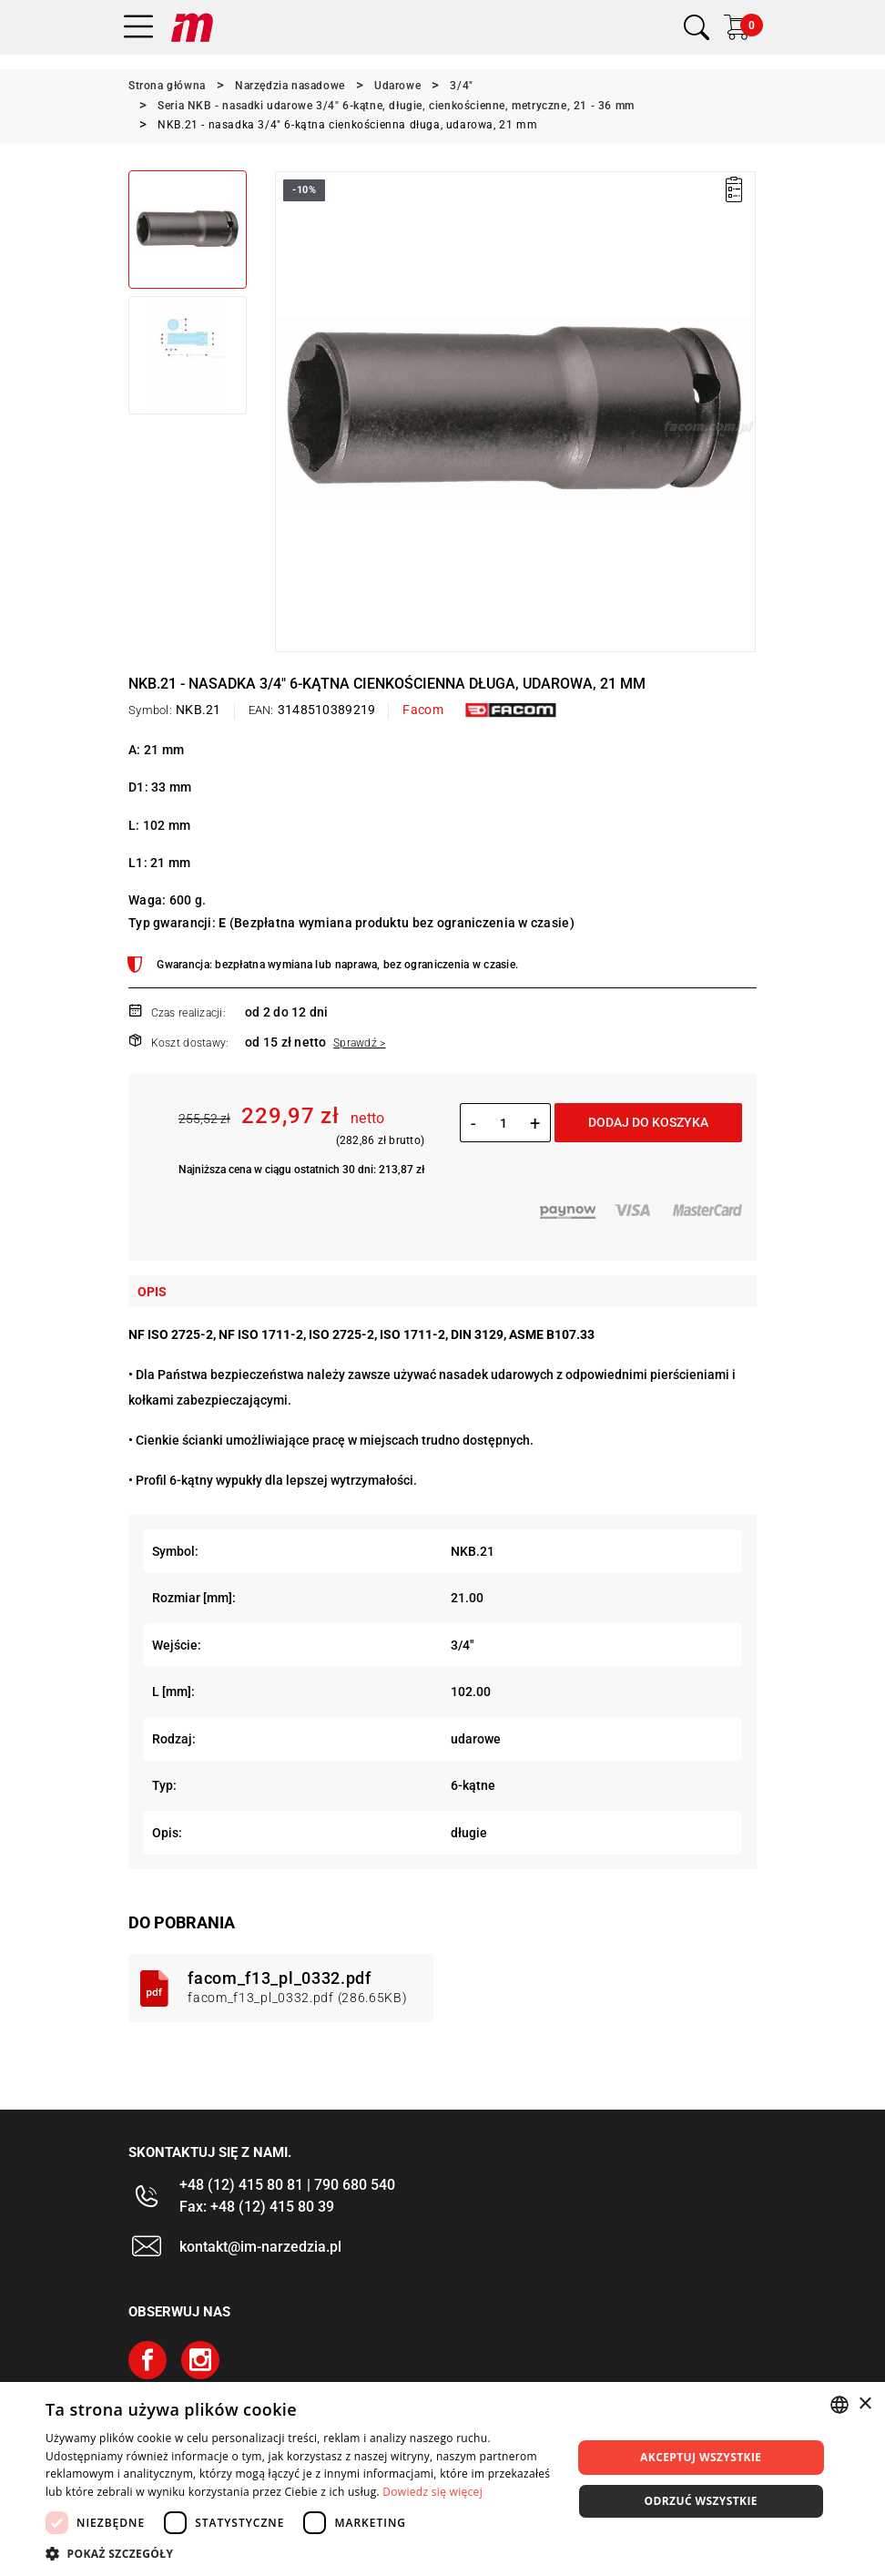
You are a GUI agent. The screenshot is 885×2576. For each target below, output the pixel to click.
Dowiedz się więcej (432, 2491)
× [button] (864, 2404)
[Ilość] (503, 1123)
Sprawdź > (359, 1043)
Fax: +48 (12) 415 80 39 (256, 2206)
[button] (300, 2553)
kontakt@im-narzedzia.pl (260, 2246)
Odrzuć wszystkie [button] (701, 2501)
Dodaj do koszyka (648, 1122)
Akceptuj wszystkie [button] (700, 2457)
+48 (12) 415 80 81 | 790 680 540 (287, 2184)
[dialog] (442, 2479)
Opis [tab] (152, 1291)
